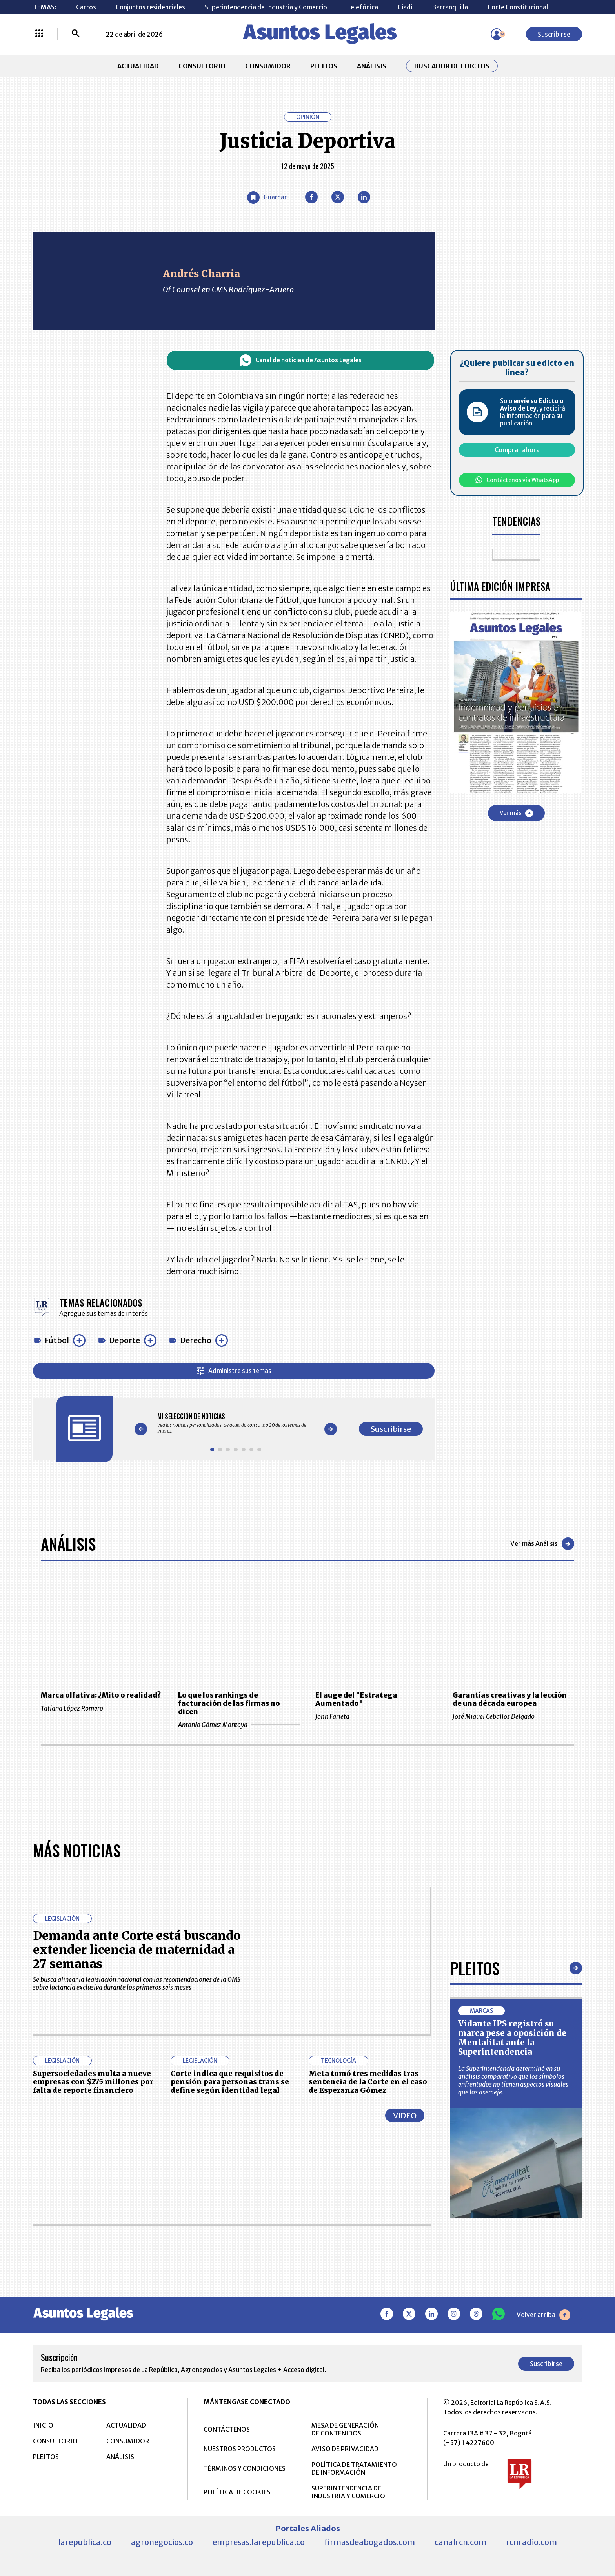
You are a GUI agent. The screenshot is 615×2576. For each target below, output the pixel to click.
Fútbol (57, 1340)
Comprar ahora (517, 450)
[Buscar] (75, 34)
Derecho (195, 1340)
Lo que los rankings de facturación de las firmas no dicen (229, 1703)
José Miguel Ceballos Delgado (513, 1716)
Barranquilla (450, 7)
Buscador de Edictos (451, 66)
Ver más (516, 813)
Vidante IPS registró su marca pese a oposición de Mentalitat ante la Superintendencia (512, 2296)
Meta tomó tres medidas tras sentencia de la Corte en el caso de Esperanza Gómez (368, 2340)
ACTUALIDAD (138, 66)
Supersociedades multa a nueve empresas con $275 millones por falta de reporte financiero (93, 2340)
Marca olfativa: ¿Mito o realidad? (101, 1695)
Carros (86, 7)
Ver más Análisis (542, 1543)
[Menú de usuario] (496, 34)
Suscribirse (554, 34)
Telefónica (362, 7)
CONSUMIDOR (268, 66)
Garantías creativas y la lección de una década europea (510, 1699)
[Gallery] (235, 1423)
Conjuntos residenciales (150, 7)
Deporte (124, 1340)
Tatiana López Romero (101, 1708)
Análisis (68, 1543)
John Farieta (376, 1716)
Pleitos (474, 2226)
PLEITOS (323, 66)
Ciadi (405, 7)
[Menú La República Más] (39, 34)
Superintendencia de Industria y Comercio (266, 7)
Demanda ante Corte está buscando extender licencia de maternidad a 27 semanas (136, 2207)
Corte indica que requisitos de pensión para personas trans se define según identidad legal (230, 2340)
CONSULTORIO (202, 66)
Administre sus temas (234, 1371)
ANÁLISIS (371, 66)
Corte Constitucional (518, 7)
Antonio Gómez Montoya (239, 1725)
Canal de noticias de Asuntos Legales (301, 360)
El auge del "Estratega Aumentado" (356, 1699)
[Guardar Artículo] (267, 197)
